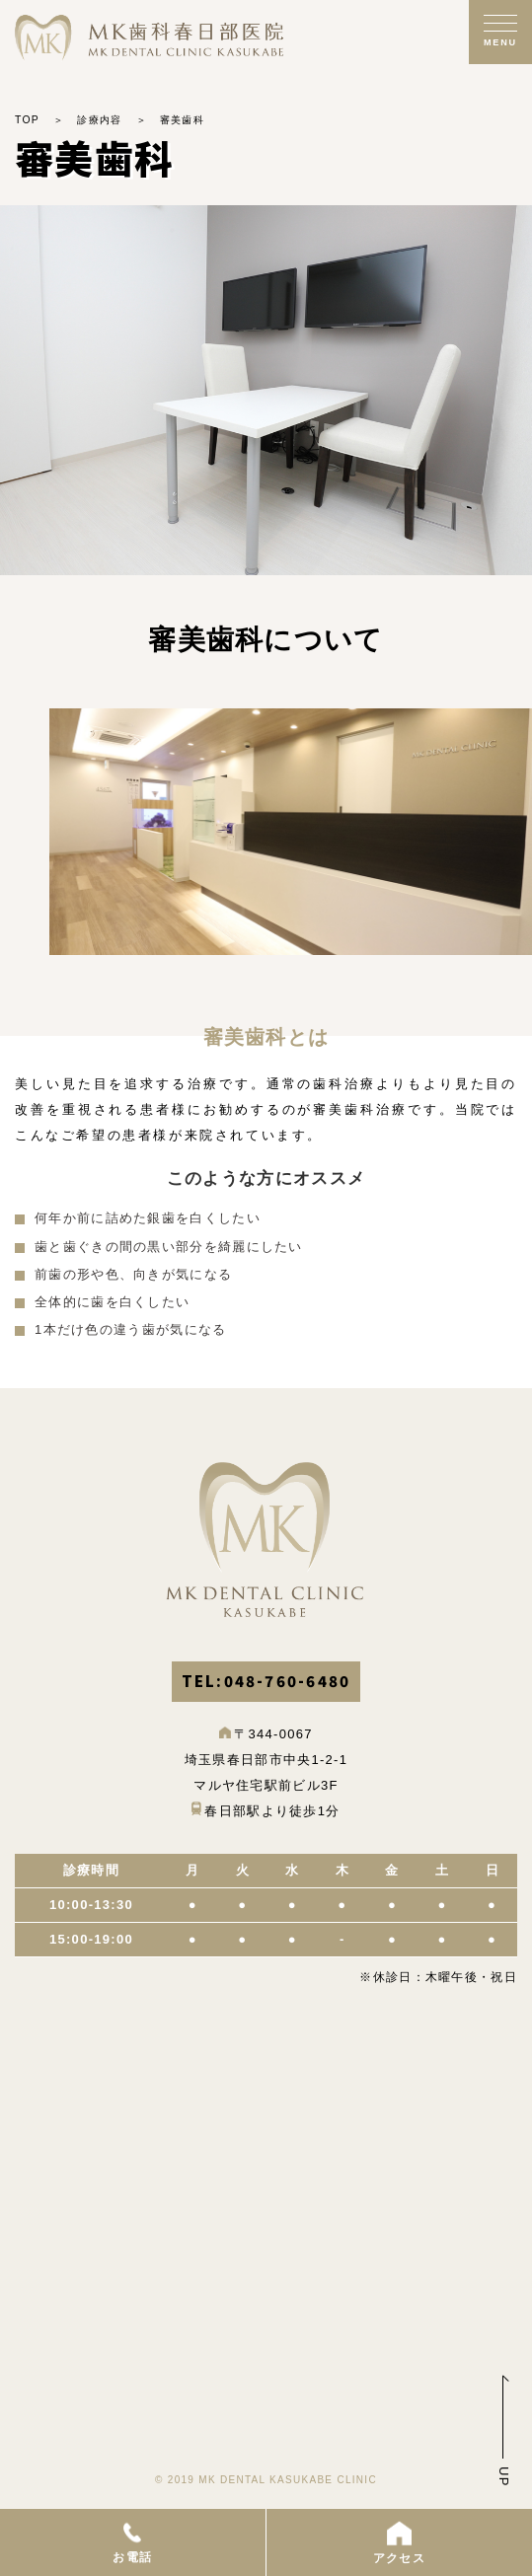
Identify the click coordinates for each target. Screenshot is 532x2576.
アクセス (399, 2541)
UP (503, 2476)
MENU (500, 42)
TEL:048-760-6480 (266, 1680)
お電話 (132, 2541)
